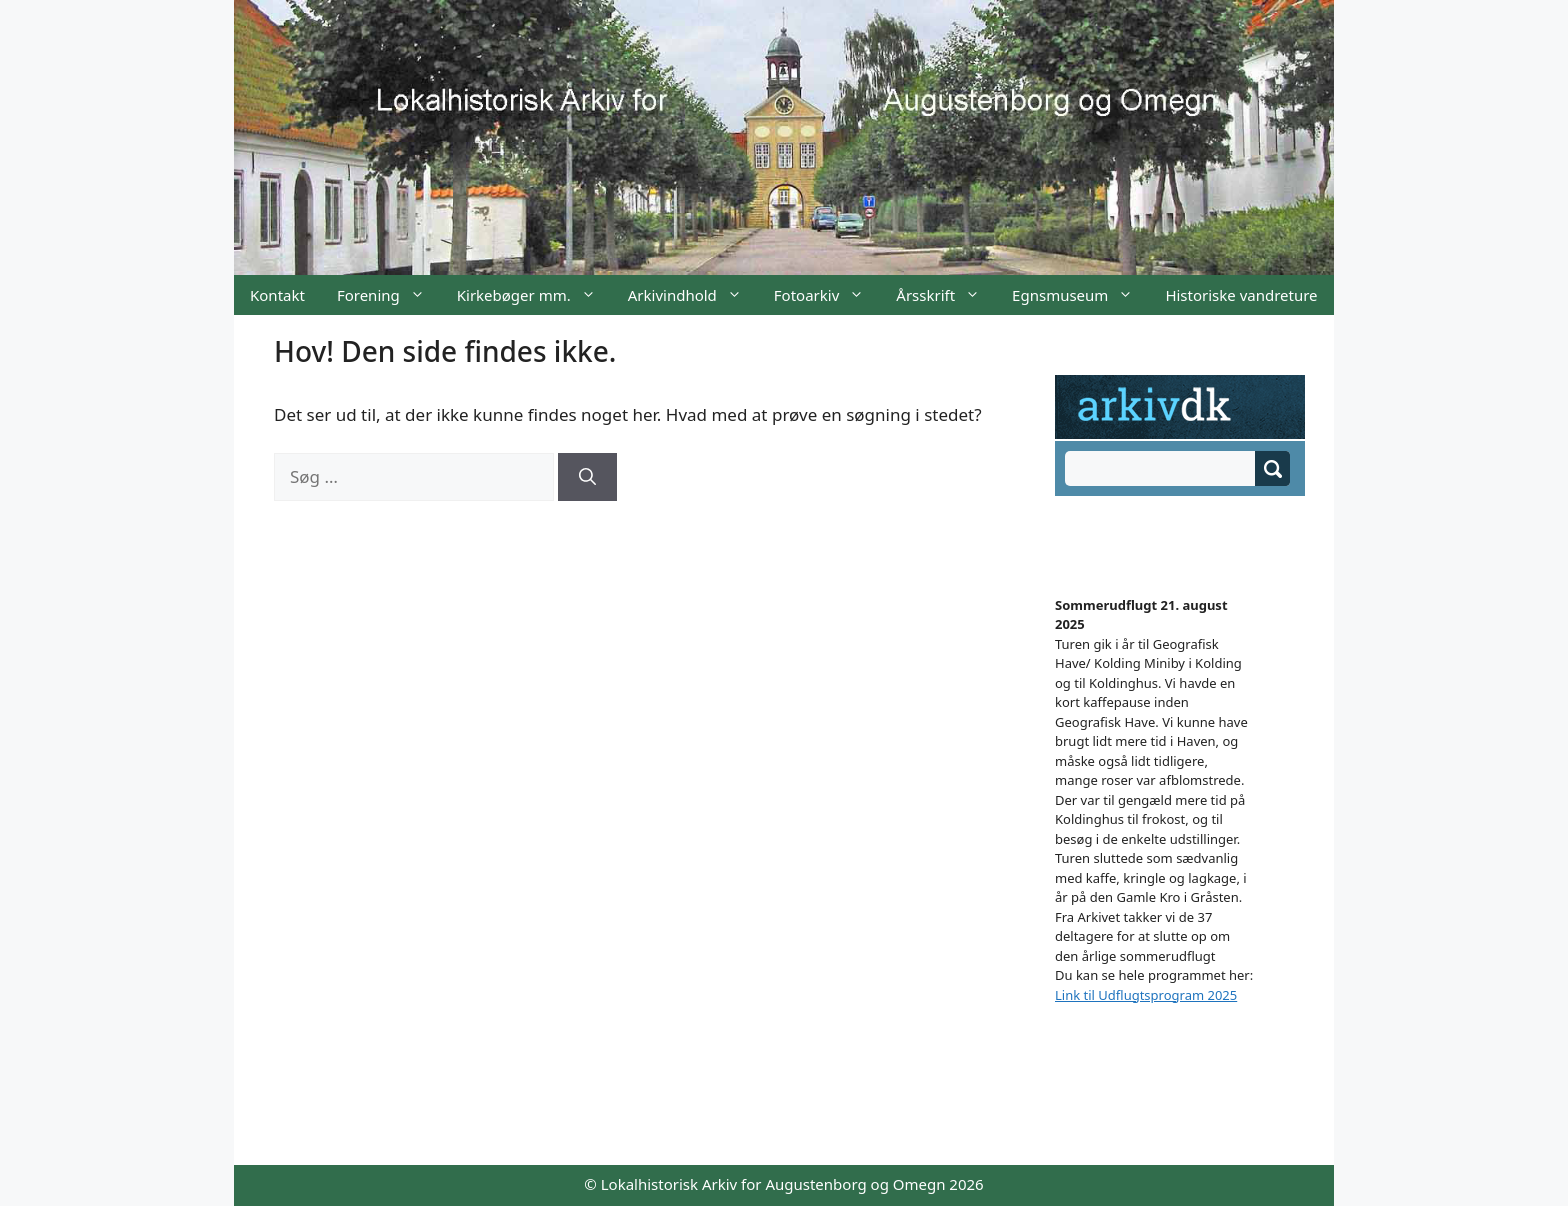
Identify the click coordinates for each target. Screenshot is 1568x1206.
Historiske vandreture (1241, 295)
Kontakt (277, 295)
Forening (389, 295)
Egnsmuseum (1080, 295)
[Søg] (587, 477)
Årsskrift (946, 295)
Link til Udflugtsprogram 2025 (1146, 995)
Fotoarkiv (827, 295)
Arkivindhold (693, 295)
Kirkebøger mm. (534, 295)
